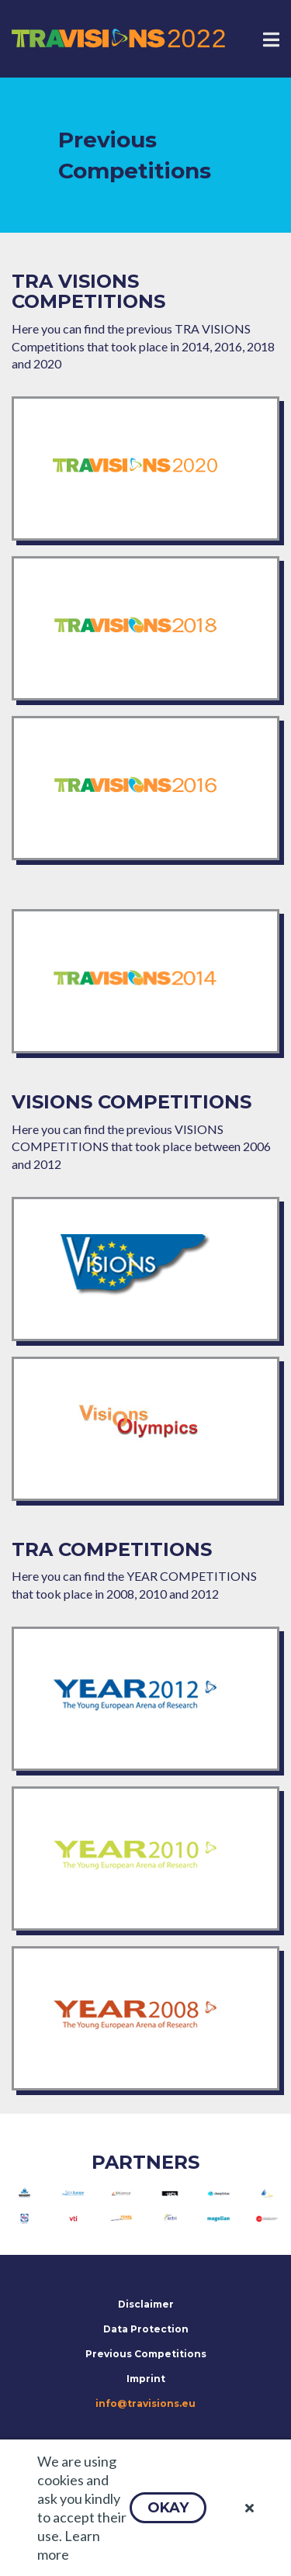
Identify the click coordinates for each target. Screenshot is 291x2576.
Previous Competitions (145, 2354)
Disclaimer (146, 2304)
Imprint (145, 2378)
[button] (168, 2507)
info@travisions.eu (145, 2403)
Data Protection (146, 2329)
